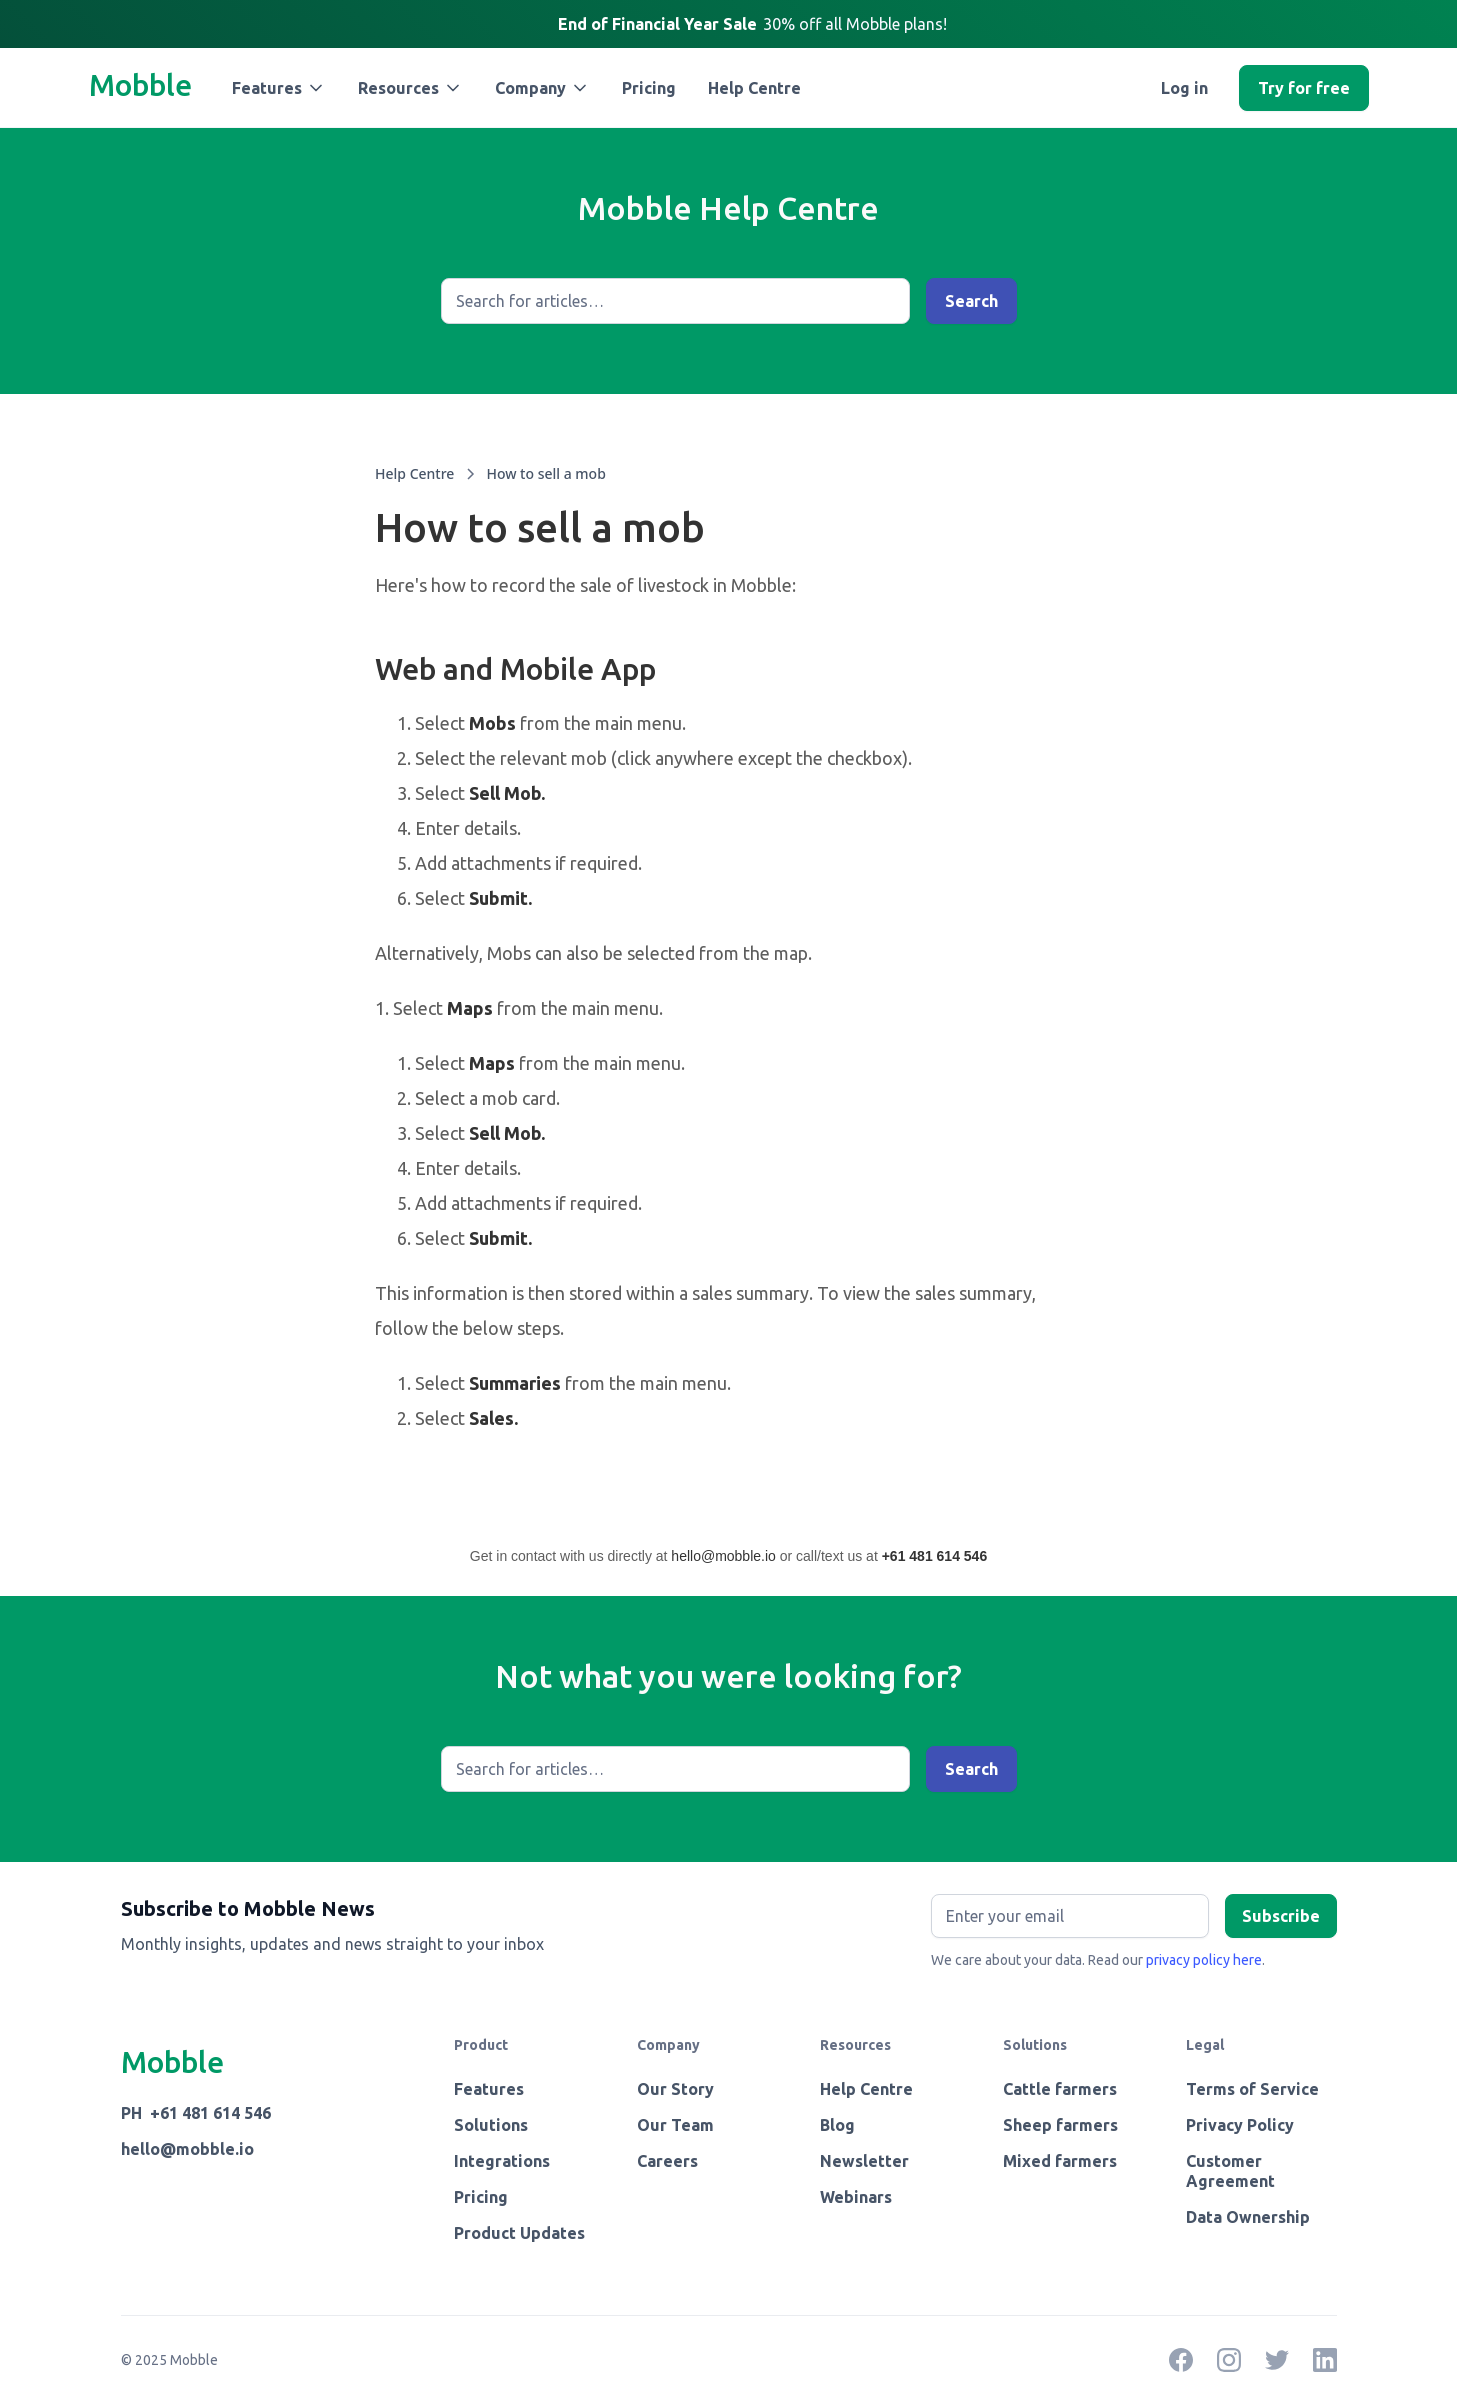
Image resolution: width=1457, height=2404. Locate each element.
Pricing (649, 88)
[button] (279, 88)
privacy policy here (1204, 1960)
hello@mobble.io (723, 1556)
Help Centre (754, 88)
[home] (140, 88)
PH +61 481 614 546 (196, 2113)
